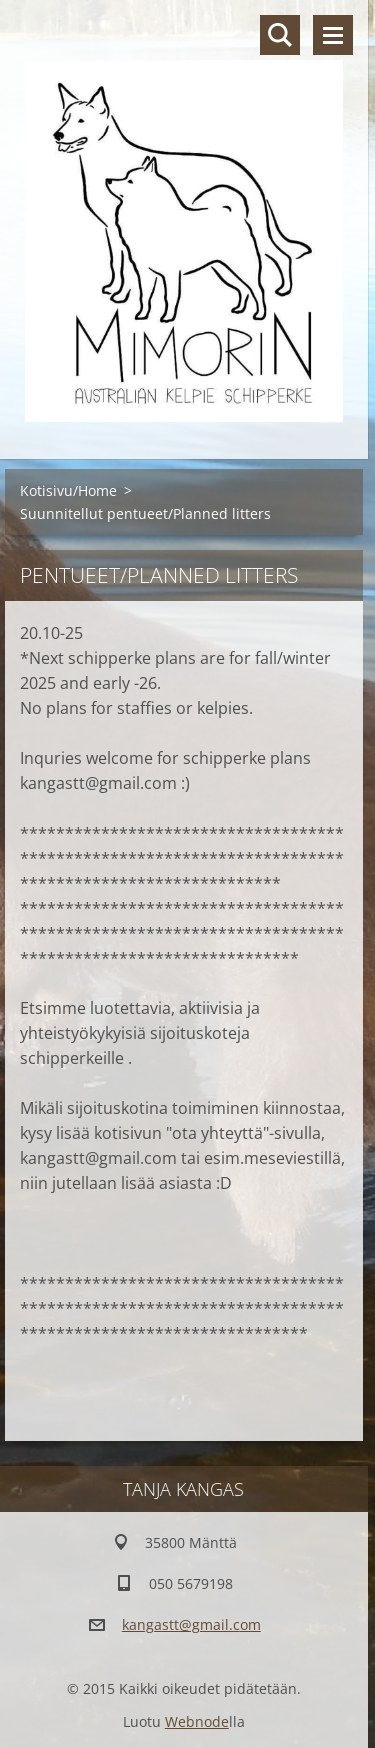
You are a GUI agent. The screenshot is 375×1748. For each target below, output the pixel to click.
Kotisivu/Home (68, 490)
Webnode (197, 1721)
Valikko (333, 35)
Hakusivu (280, 35)
